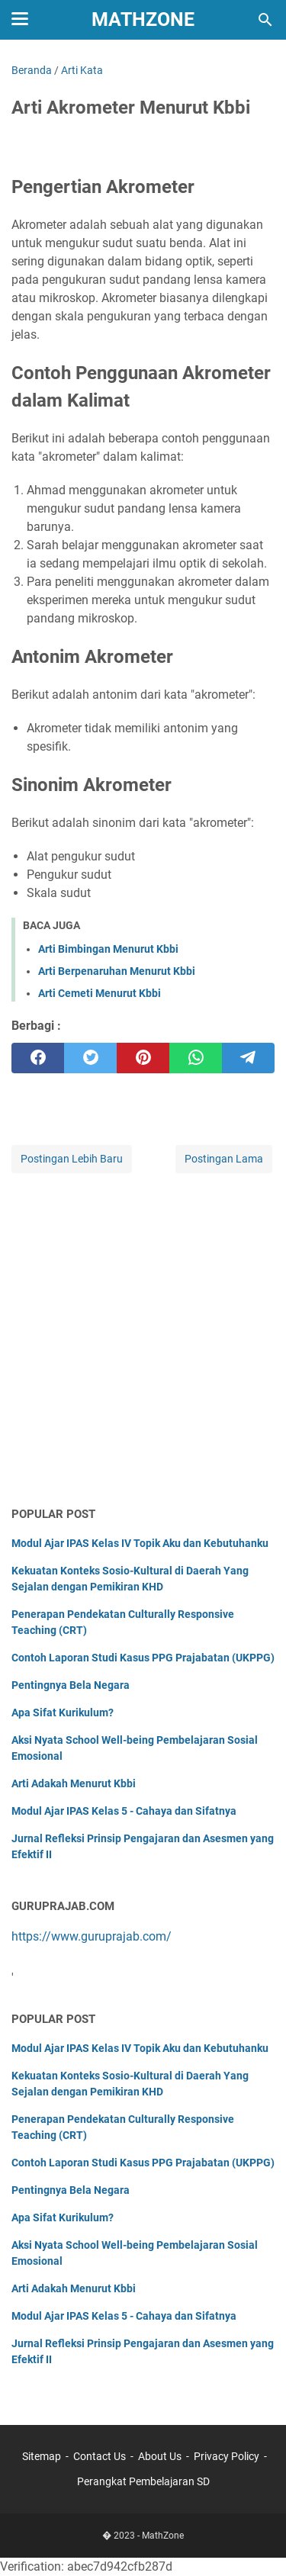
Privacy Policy (226, 2456)
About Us (160, 2456)
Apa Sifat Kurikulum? (62, 1712)
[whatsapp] (195, 1058)
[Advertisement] (143, 1341)
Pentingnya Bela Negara (70, 1685)
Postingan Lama (224, 1159)
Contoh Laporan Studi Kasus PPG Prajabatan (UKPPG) (143, 1657)
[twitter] (90, 1058)
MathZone (143, 19)
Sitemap (41, 2456)
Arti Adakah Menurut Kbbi (73, 1783)
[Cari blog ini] (265, 20)
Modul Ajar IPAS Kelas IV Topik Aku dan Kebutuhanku (139, 1543)
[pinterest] (143, 1058)
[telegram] (248, 1058)
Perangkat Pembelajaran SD (143, 2481)
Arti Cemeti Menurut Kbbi (99, 993)
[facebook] (37, 1058)
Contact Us (99, 2456)
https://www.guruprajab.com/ (91, 1936)
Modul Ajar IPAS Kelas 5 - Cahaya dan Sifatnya (123, 1811)
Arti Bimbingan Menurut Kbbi (108, 949)
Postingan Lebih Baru (72, 1159)
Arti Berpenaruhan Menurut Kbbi (116, 971)
